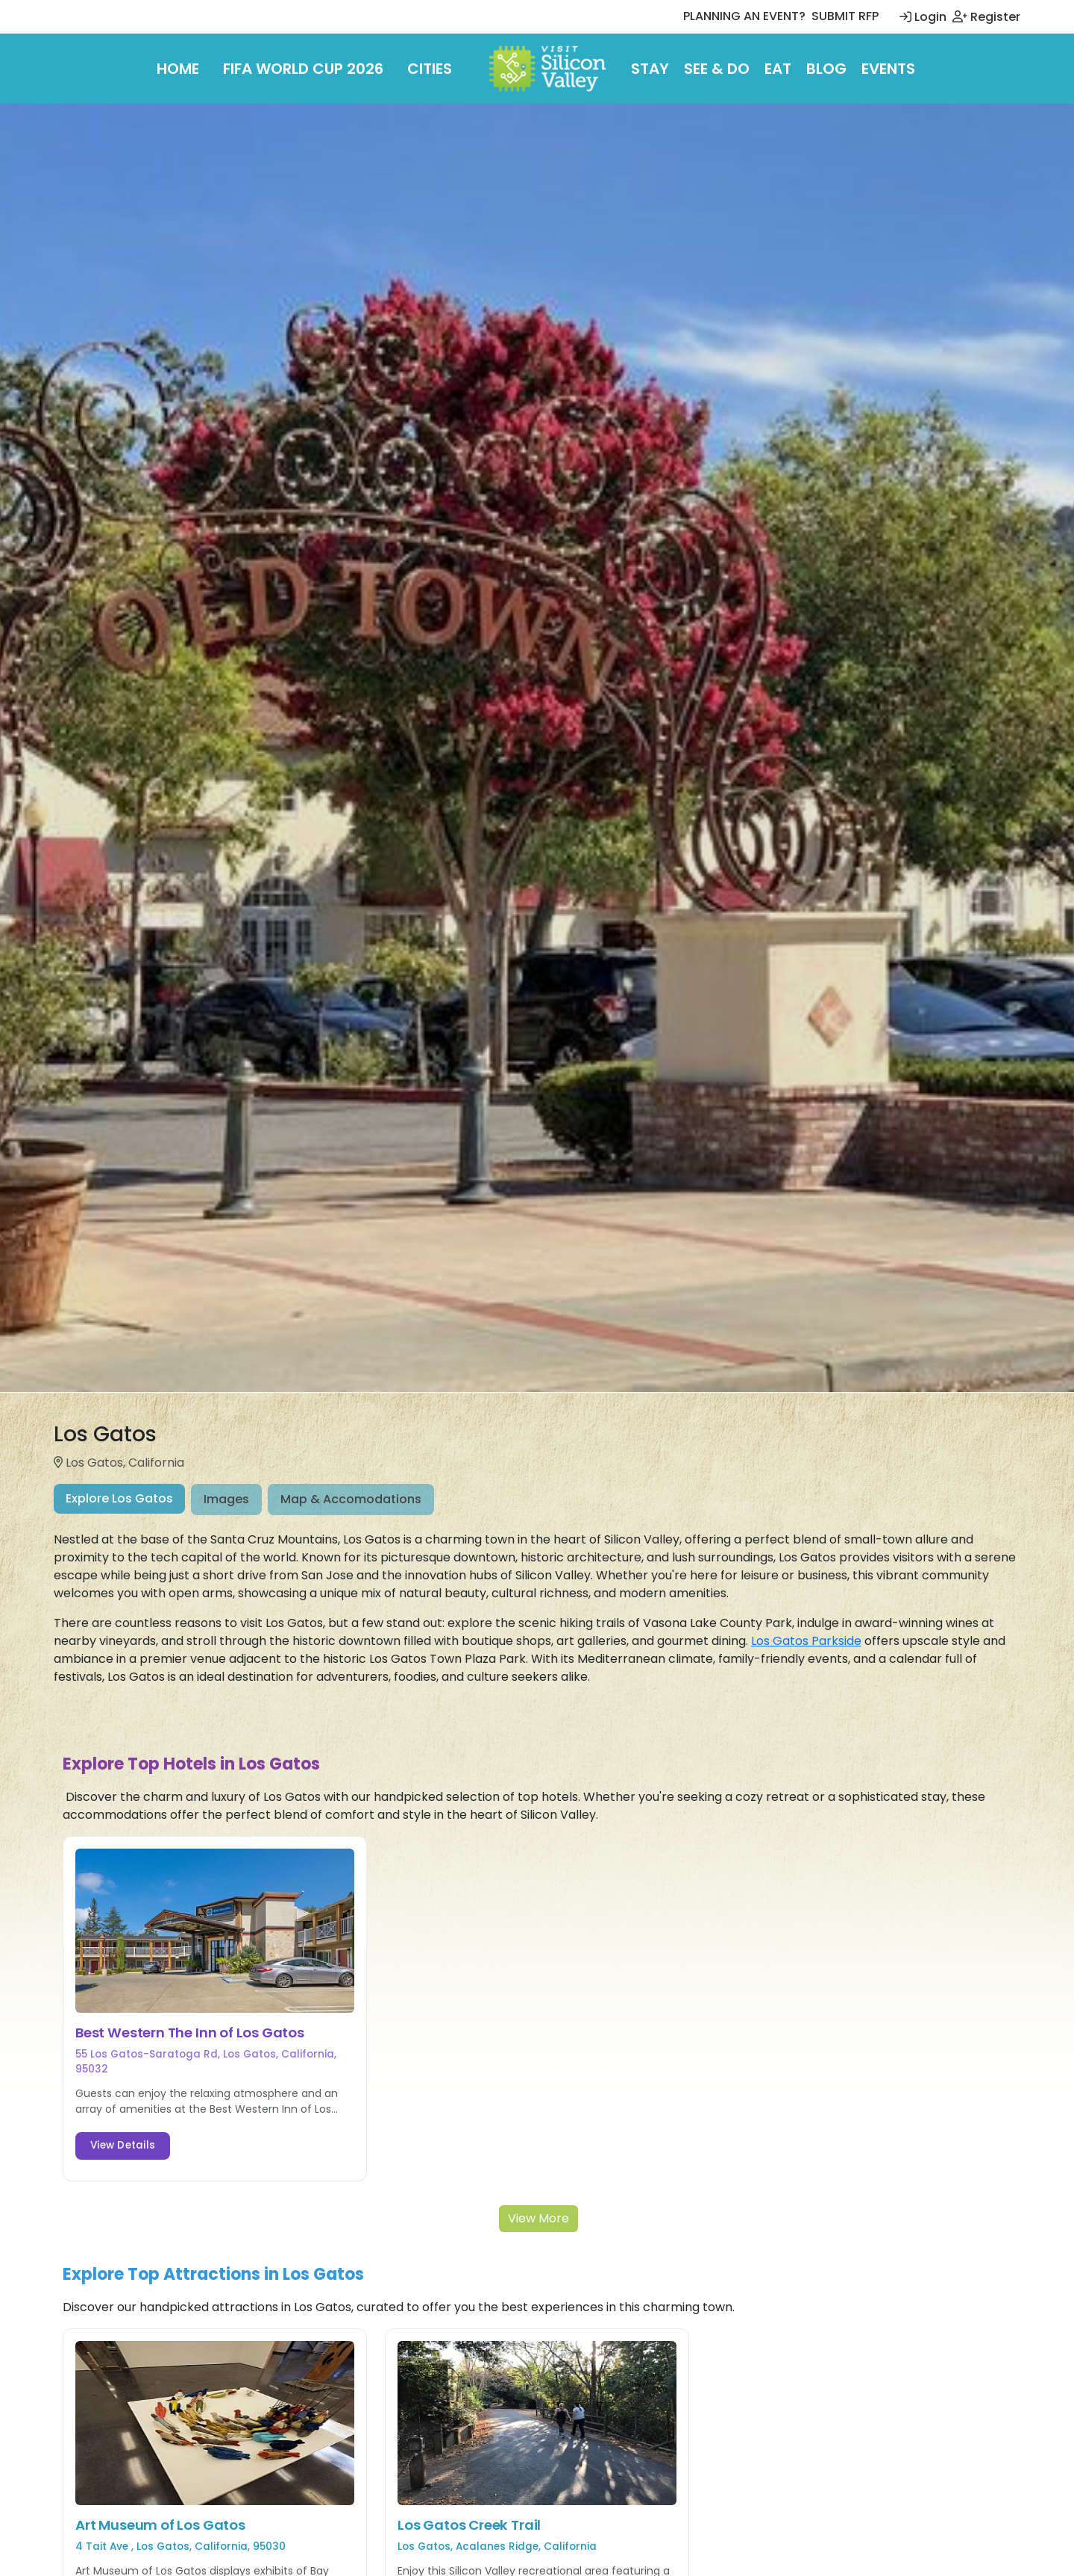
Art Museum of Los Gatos (160, 2525)
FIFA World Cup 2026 (303, 68)
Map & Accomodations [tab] (350, 1499)
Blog (826, 68)
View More (538, 2218)
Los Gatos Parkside (806, 1640)
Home (178, 68)
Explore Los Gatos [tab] (119, 1498)
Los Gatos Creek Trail (469, 2525)
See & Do (717, 68)
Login (922, 16)
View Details (122, 2145)
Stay (650, 68)
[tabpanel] (537, 1635)
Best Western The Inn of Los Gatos (189, 2032)
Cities (429, 68)
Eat (777, 68)
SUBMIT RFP (845, 16)
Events (888, 68)
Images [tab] (226, 1499)
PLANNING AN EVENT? (744, 16)
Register (986, 16)
